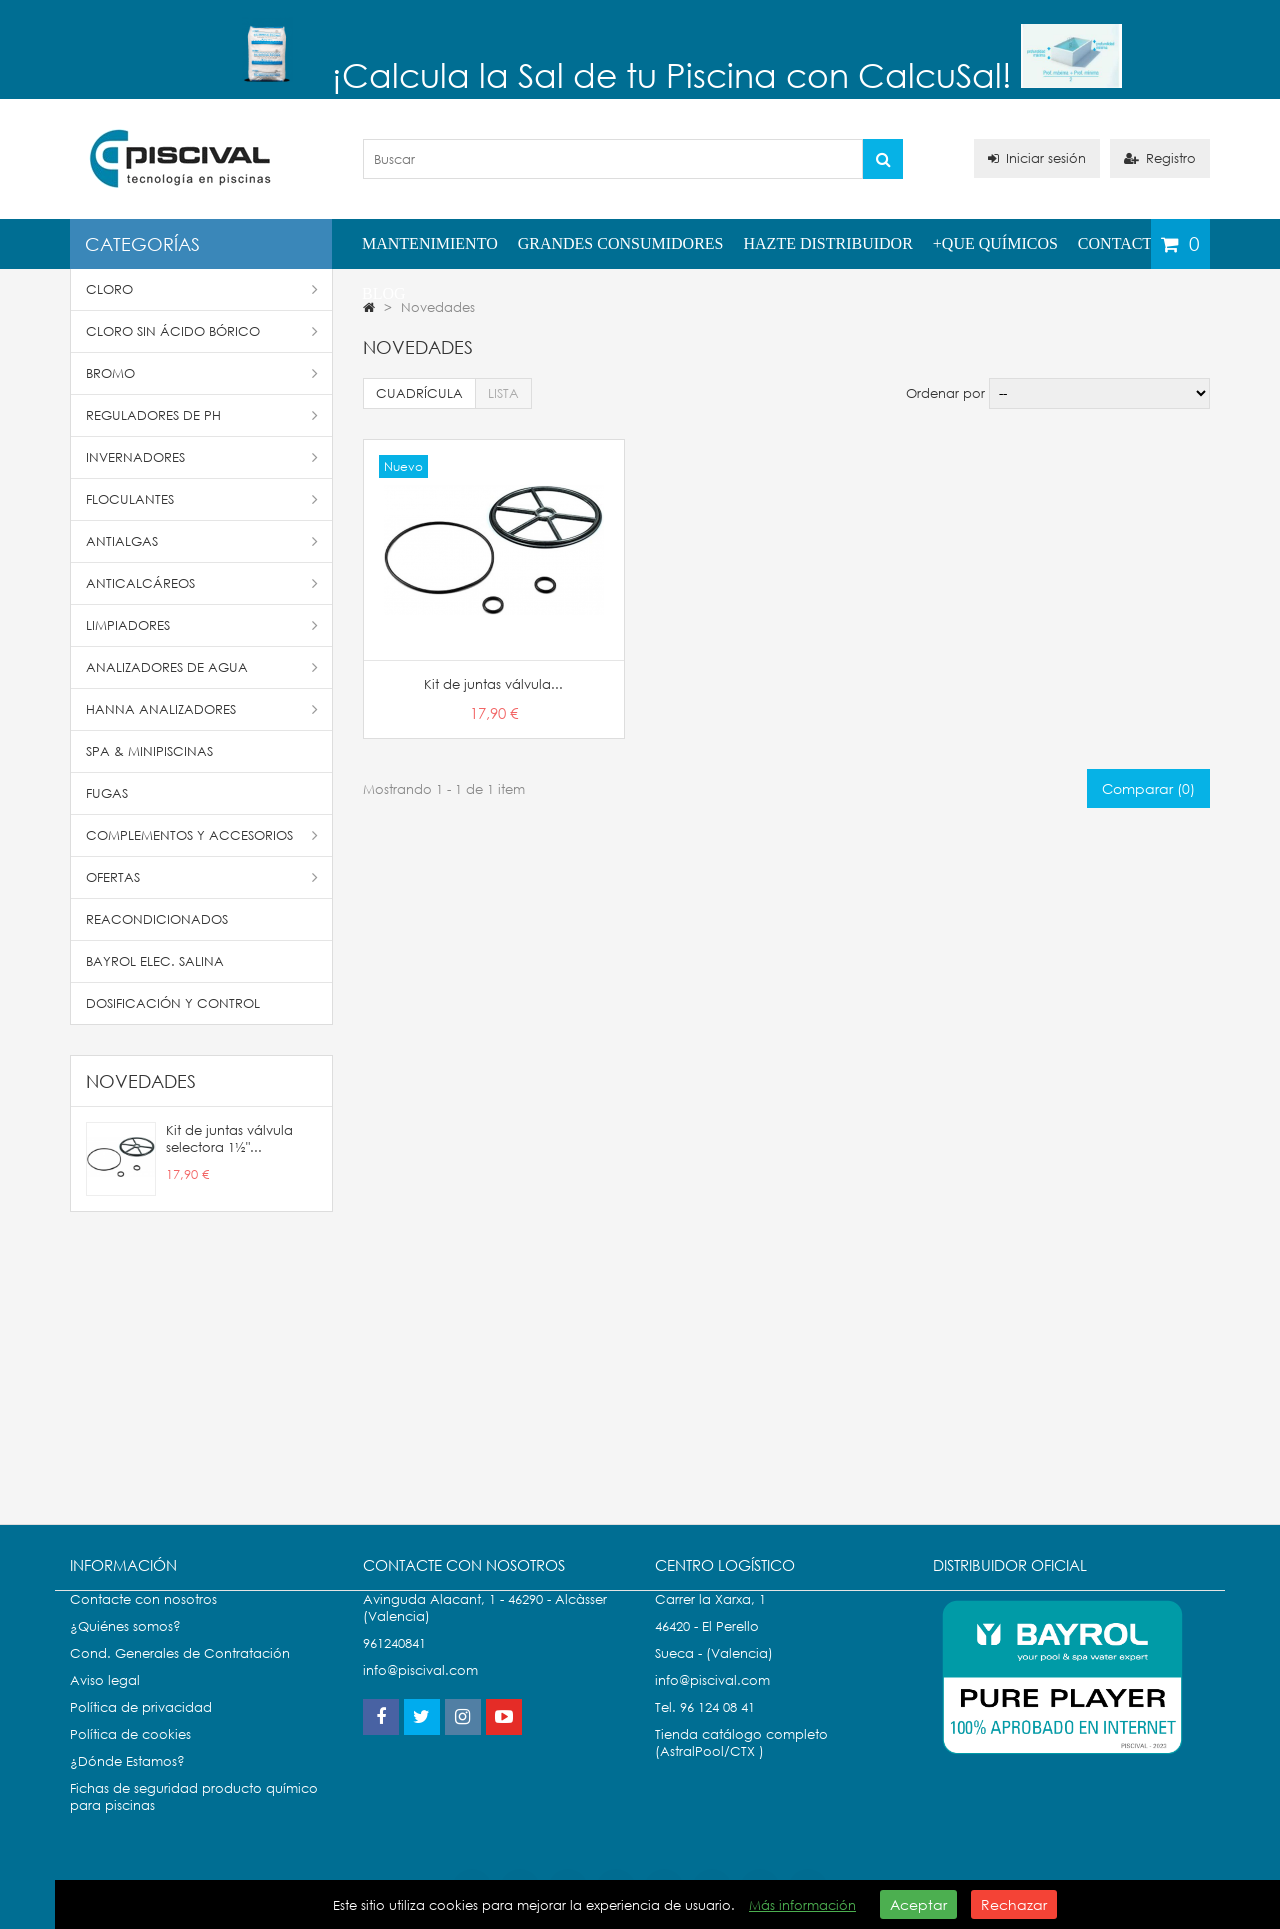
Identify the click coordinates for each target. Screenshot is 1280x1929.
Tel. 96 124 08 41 (705, 1727)
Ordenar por (945, 393)
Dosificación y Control (173, 1003)
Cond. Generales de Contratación (180, 1673)
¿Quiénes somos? (125, 1646)
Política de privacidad (141, 1727)
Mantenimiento (430, 243)
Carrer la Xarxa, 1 (710, 1619)
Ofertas (202, 877)
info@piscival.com (712, 1700)
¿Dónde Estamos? (127, 1781)
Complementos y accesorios (202, 835)
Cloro (202, 289)
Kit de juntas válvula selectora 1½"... (229, 1139)
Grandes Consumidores (621, 243)
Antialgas (202, 541)
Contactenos (1136, 243)
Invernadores (202, 457)
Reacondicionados (157, 919)
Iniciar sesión (1037, 158)
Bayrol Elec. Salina (155, 961)
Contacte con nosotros (143, 1619)
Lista (503, 393)
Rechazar (1014, 1904)
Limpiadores (202, 625)
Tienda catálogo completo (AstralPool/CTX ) (741, 1763)
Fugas (107, 793)
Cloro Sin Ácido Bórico (202, 331)
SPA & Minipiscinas (149, 751)
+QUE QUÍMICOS (995, 243)
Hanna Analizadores (202, 709)
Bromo (202, 373)
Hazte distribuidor (828, 243)
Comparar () (1148, 788)
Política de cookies (130, 1754)
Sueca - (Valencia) (714, 1673)
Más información (802, 1905)
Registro (1160, 158)
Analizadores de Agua (202, 667)
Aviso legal (105, 1700)
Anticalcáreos (202, 583)
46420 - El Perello (707, 1646)
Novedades (141, 1081)
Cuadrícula (419, 393)
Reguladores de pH (202, 415)
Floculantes (202, 499)
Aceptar (918, 1904)
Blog (384, 293)
